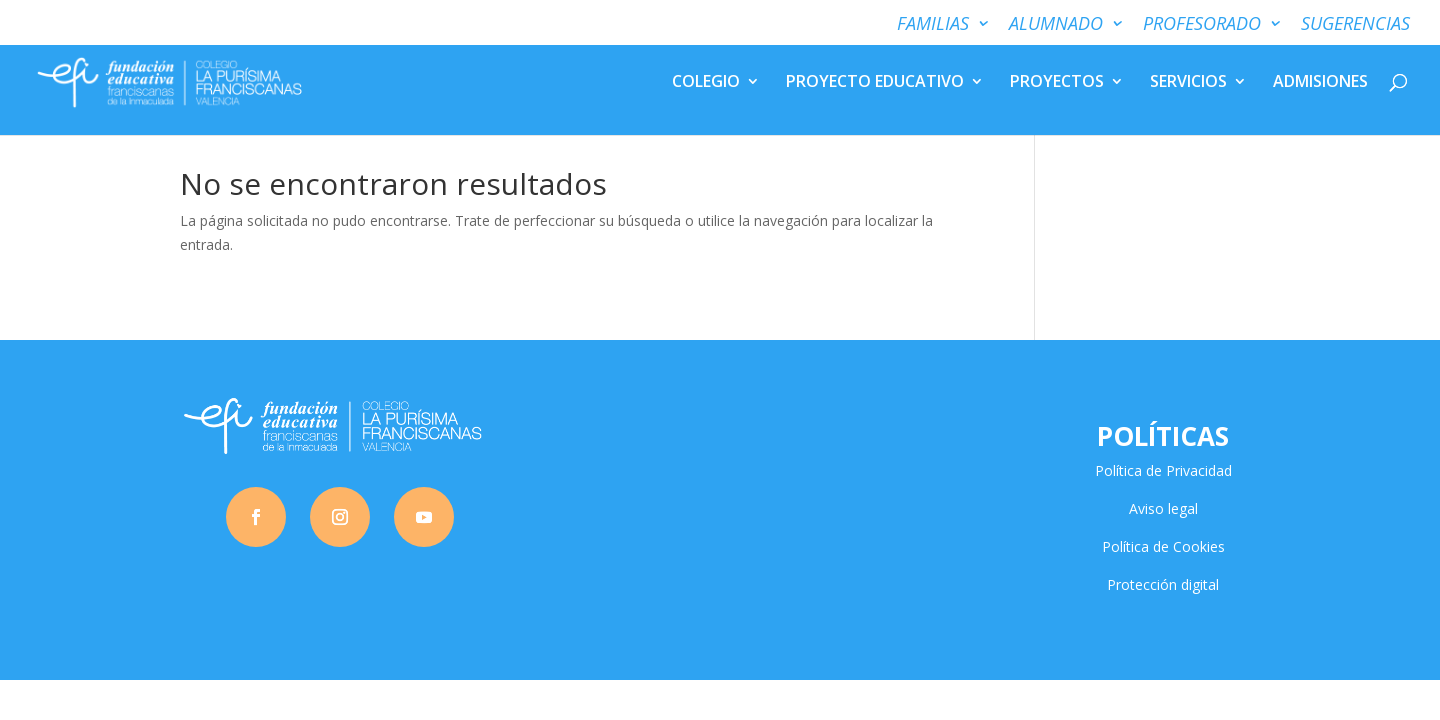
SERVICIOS (1188, 86)
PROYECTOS (1057, 86)
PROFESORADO (1202, 24)
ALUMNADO (1056, 24)
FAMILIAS (933, 24)
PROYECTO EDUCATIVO (875, 86)
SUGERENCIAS (1355, 24)
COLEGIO (706, 86)
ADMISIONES (1320, 86)
